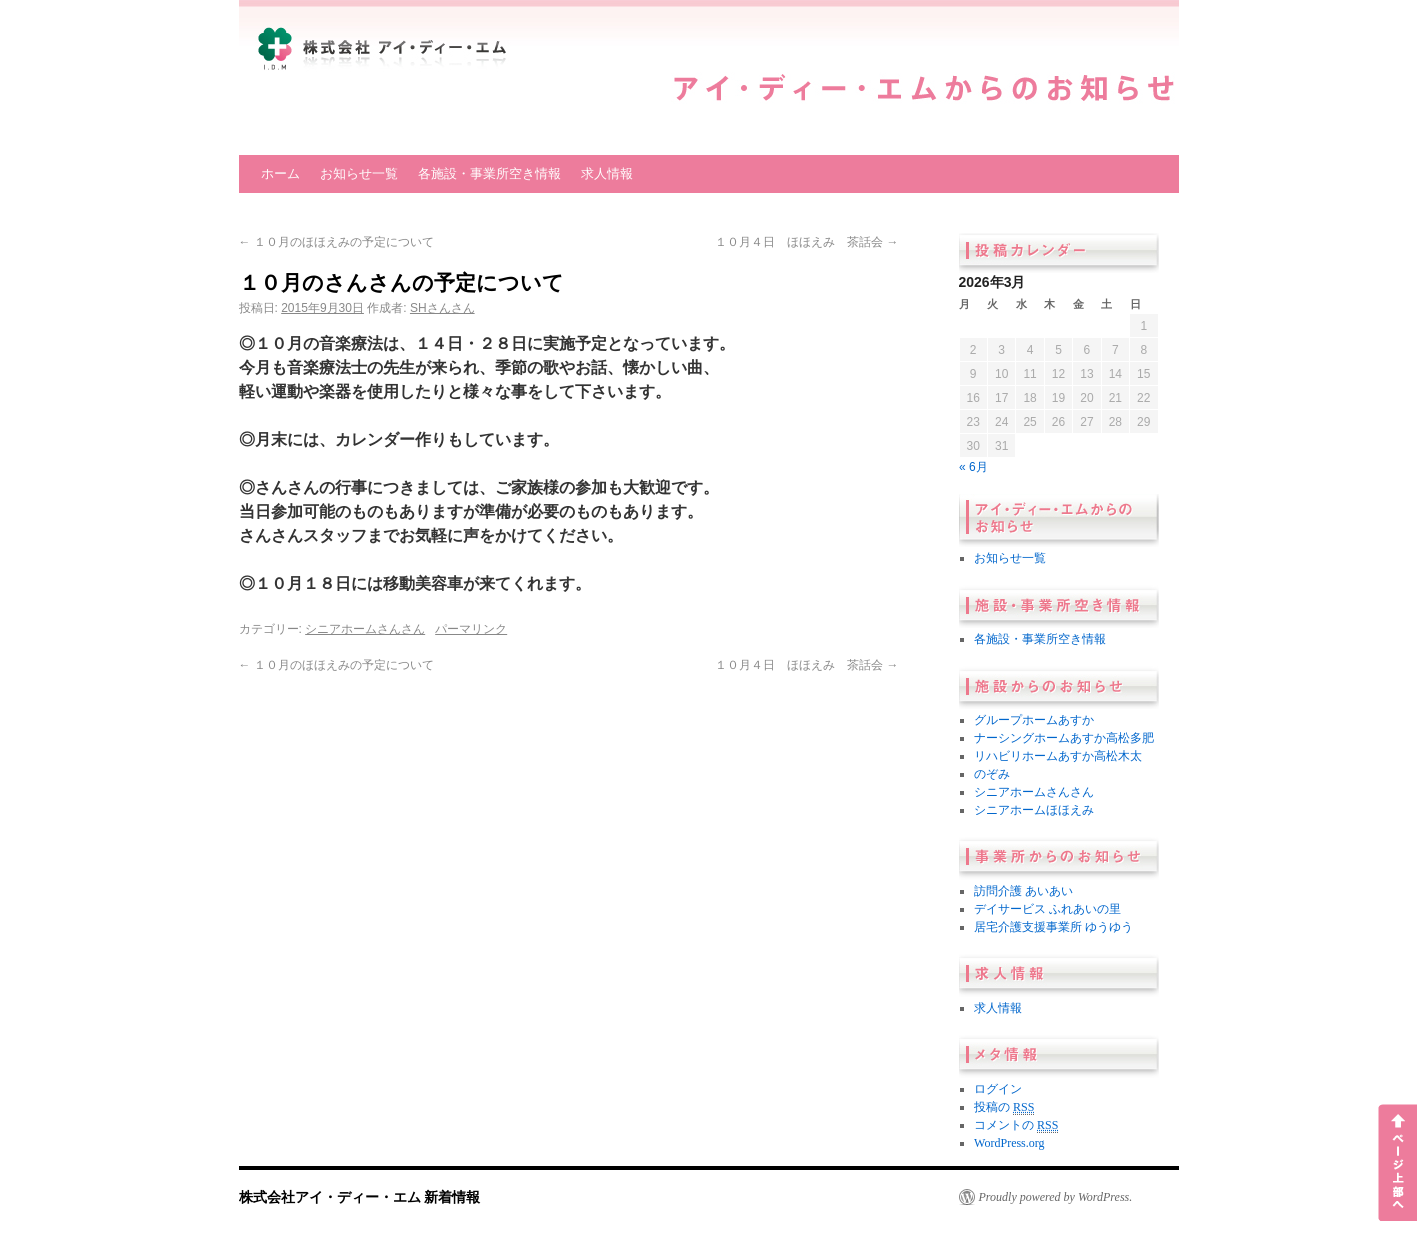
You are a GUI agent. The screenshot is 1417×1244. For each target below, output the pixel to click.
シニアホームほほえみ (1034, 810)
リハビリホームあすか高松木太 (1058, 756)
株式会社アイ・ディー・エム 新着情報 (360, 1197)
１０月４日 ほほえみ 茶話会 (806, 242)
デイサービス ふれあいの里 (1047, 909)
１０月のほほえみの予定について (336, 242)
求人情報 (607, 173)
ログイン (998, 1089)
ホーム (280, 173)
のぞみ (992, 774)
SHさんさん (442, 308)
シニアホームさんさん (365, 629)
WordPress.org (1009, 1143)
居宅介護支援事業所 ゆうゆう (1053, 927)
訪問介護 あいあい (1023, 891)
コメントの (1016, 1125)
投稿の (1004, 1107)
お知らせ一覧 (359, 173)
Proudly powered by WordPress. (1056, 1197)
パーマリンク (471, 629)
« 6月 (973, 467)
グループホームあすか (1034, 720)
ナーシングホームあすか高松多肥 (1064, 738)
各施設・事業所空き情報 (489, 173)
